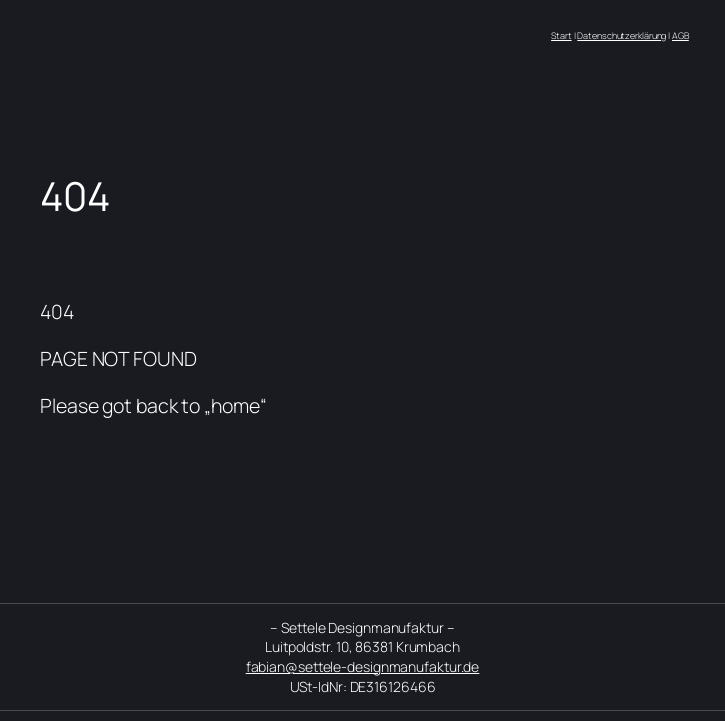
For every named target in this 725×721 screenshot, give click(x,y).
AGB (680, 35)
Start (561, 35)
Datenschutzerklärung (621, 35)
